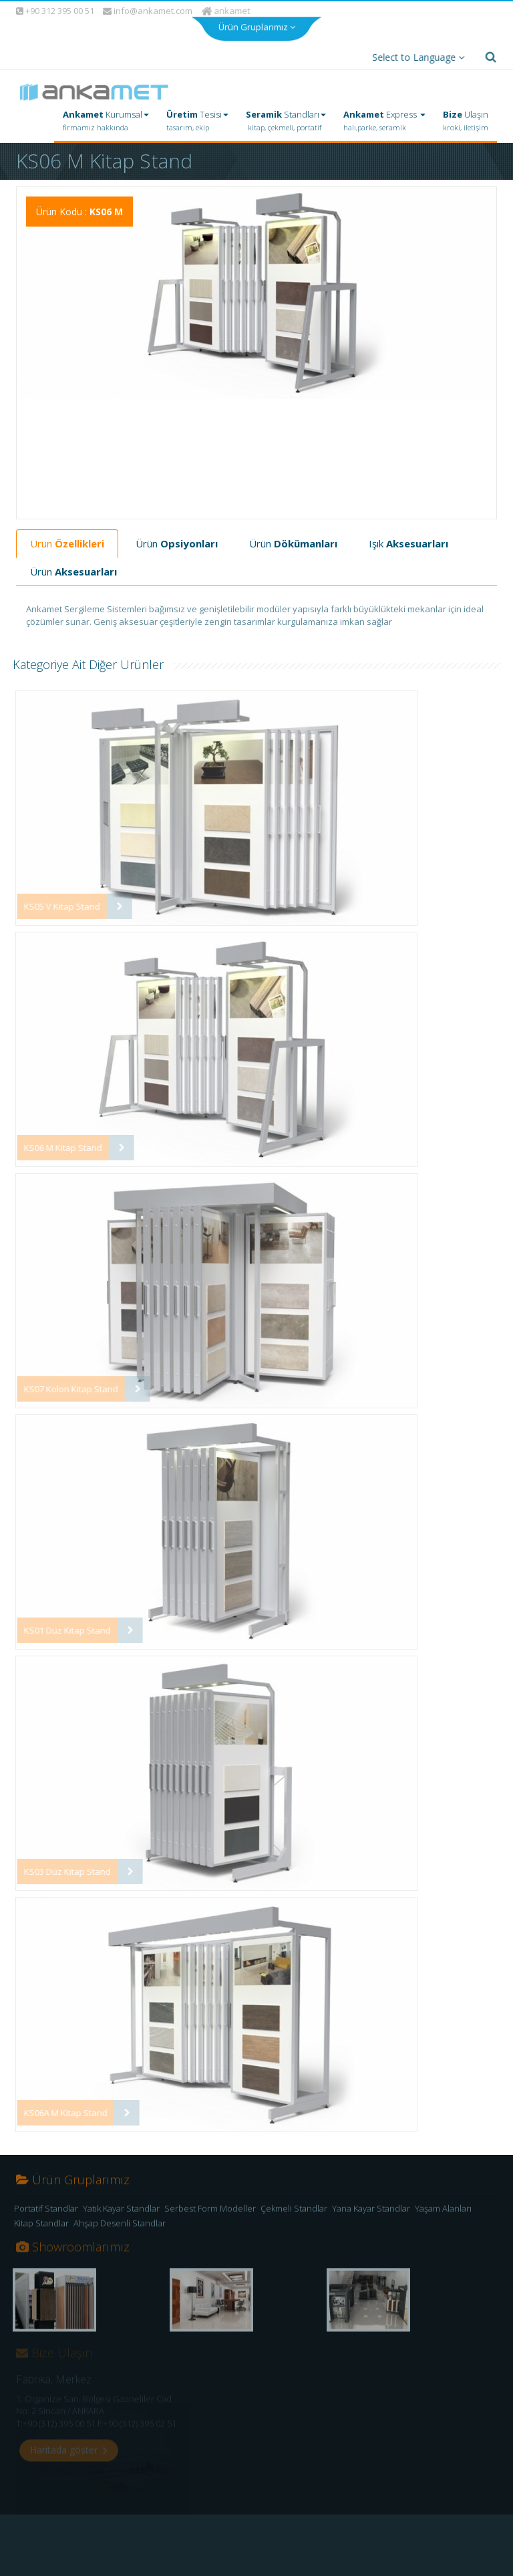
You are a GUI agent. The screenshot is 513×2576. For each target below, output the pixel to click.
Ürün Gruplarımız (256, 21)
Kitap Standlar (41, 2224)
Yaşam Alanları (443, 2210)
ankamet (227, 7)
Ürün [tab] (67, 540)
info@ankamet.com (147, 8)
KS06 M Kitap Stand (56, 1144)
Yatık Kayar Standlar (121, 2210)
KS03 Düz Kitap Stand (60, 1868)
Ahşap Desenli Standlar (119, 2224)
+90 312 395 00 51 (54, 7)
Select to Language (415, 53)
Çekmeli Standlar (294, 2210)
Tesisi (197, 118)
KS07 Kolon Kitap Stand (64, 1386)
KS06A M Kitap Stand (58, 2109)
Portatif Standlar (46, 2210)
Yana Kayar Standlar (371, 2210)
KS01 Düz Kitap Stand (60, 1627)
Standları (286, 118)
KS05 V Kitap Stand (55, 903)
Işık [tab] (408, 540)
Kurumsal (106, 118)
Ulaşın (465, 118)
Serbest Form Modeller (210, 2210)
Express (384, 118)
